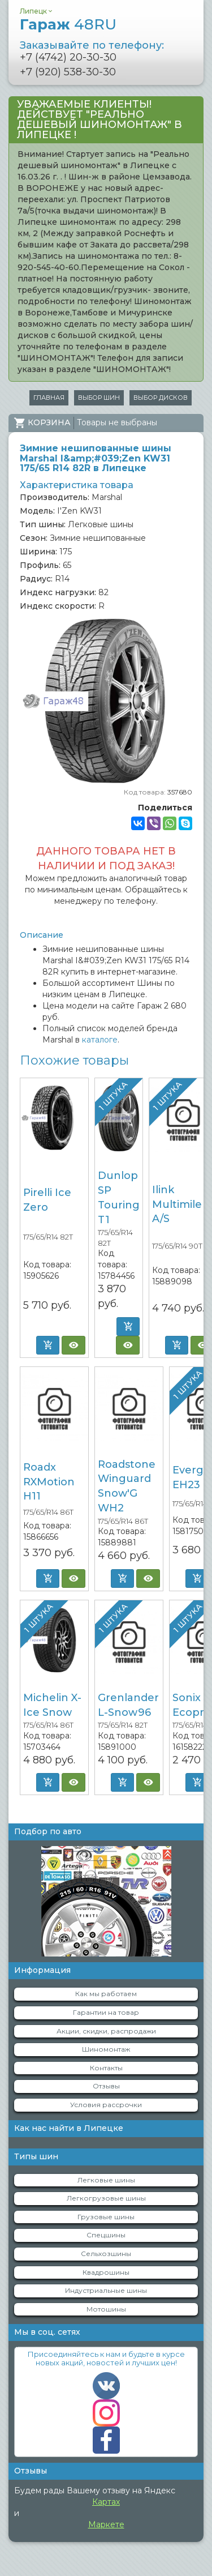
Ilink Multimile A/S (177, 1204)
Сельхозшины (106, 2253)
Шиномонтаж (106, 2049)
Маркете (106, 2524)
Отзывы (106, 2086)
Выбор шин (99, 397)
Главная (48, 397)
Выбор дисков (160, 397)
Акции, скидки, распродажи (106, 2031)
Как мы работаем (106, 1993)
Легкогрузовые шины (106, 2198)
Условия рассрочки (106, 2104)
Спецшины (106, 2235)
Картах (106, 2502)
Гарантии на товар (106, 2012)
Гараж (68, 24)
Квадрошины (106, 2272)
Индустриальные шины (106, 2290)
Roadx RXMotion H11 (49, 1481)
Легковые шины (106, 2180)
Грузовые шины (106, 2216)
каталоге (100, 1040)
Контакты (106, 2068)
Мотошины (106, 2309)
